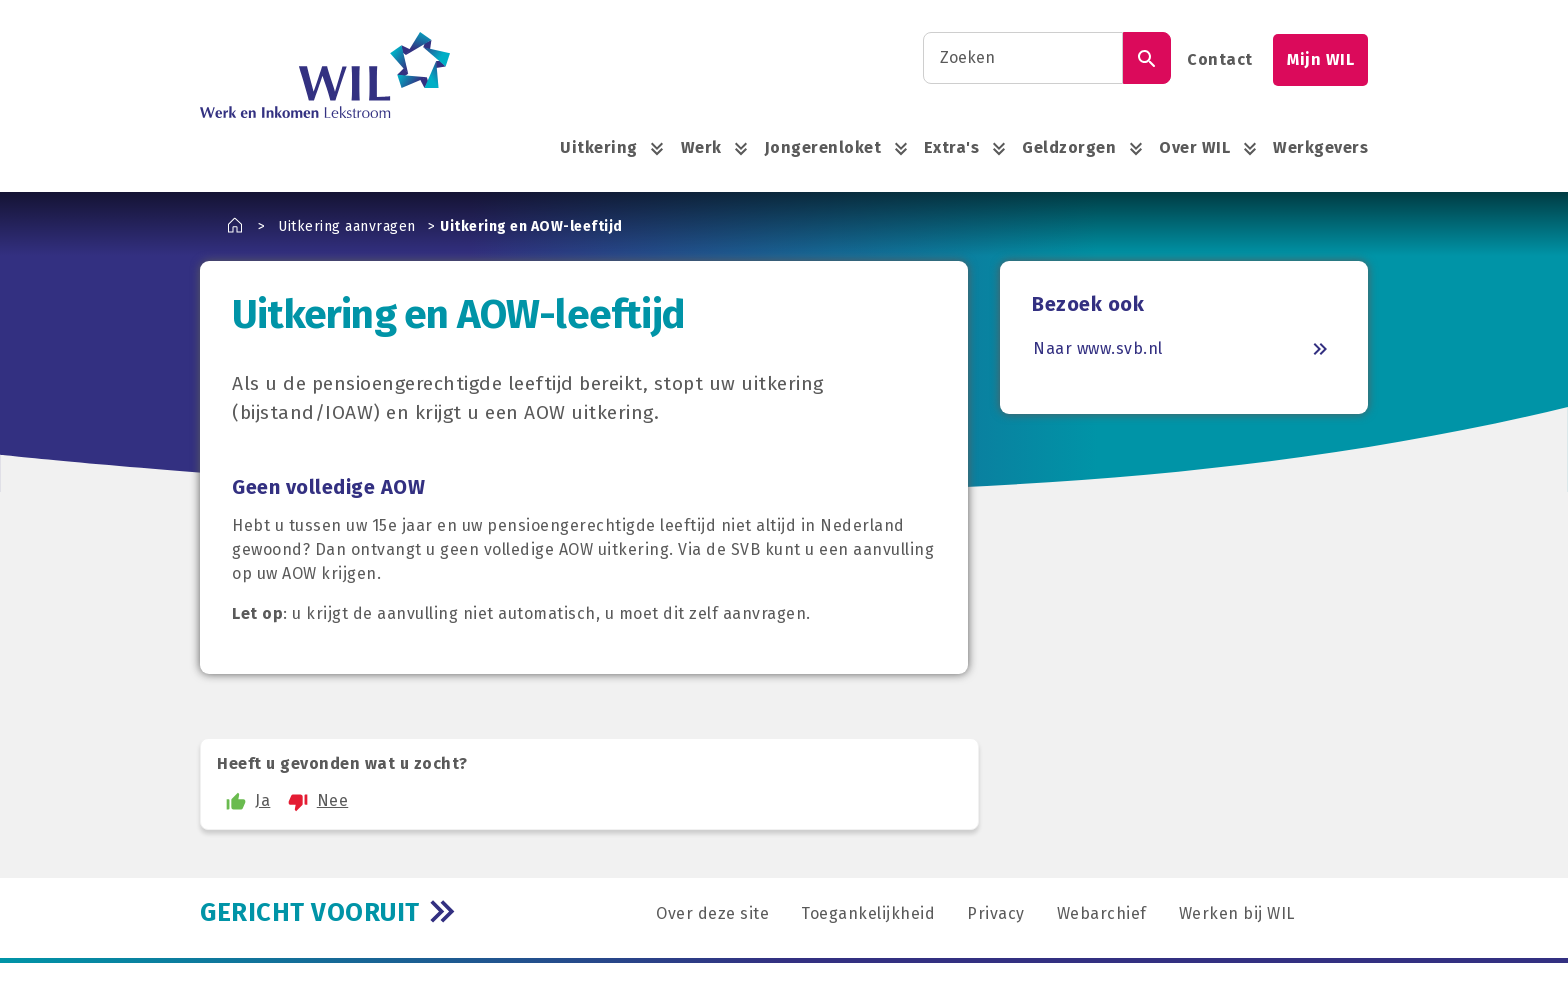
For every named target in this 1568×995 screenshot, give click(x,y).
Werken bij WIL (1237, 913)
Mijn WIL (1320, 59)
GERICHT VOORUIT (310, 912)
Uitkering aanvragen (347, 226)
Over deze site (712, 913)
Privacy (996, 913)
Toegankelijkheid (868, 913)
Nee (315, 801)
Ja (245, 801)
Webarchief (1102, 913)
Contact (1220, 59)
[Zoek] (1147, 58)
